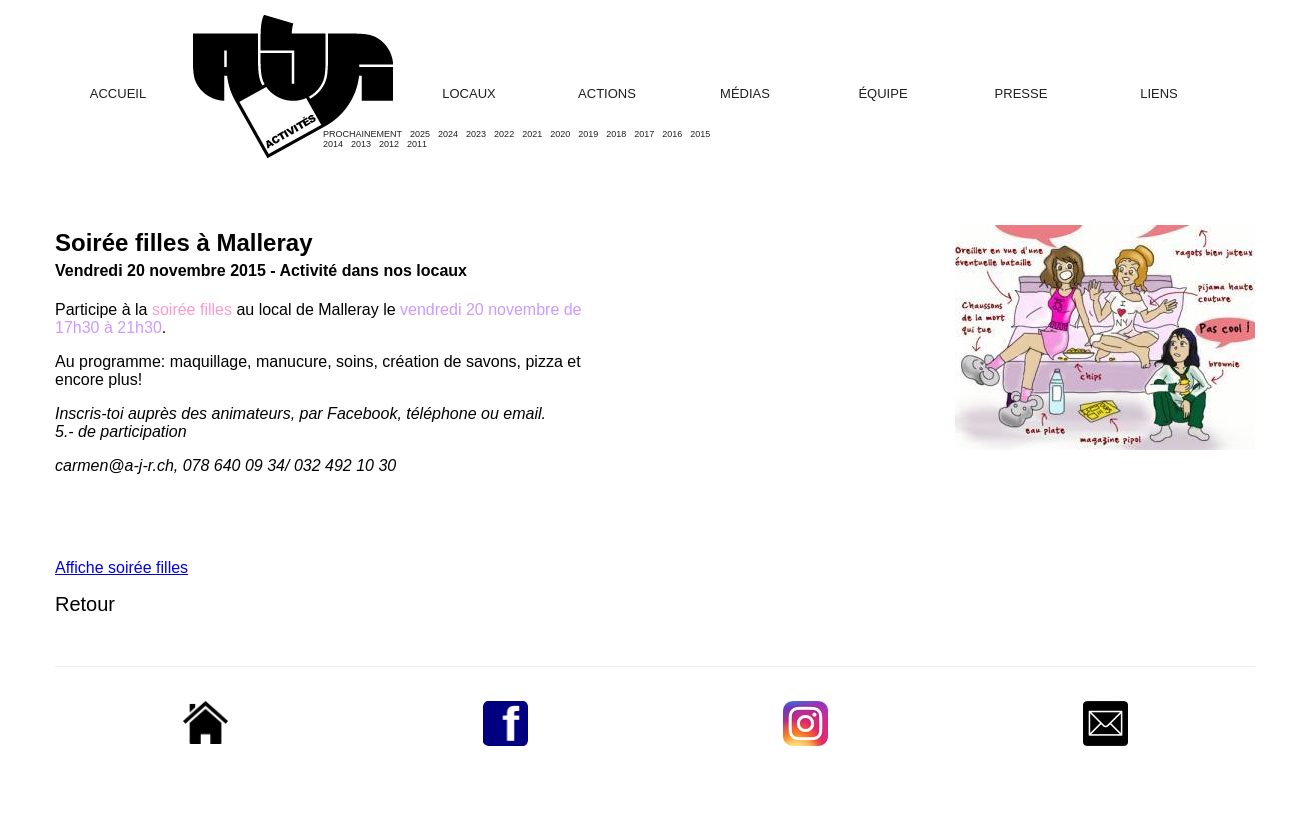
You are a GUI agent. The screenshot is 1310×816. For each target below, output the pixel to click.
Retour (85, 604)
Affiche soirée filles (121, 567)
